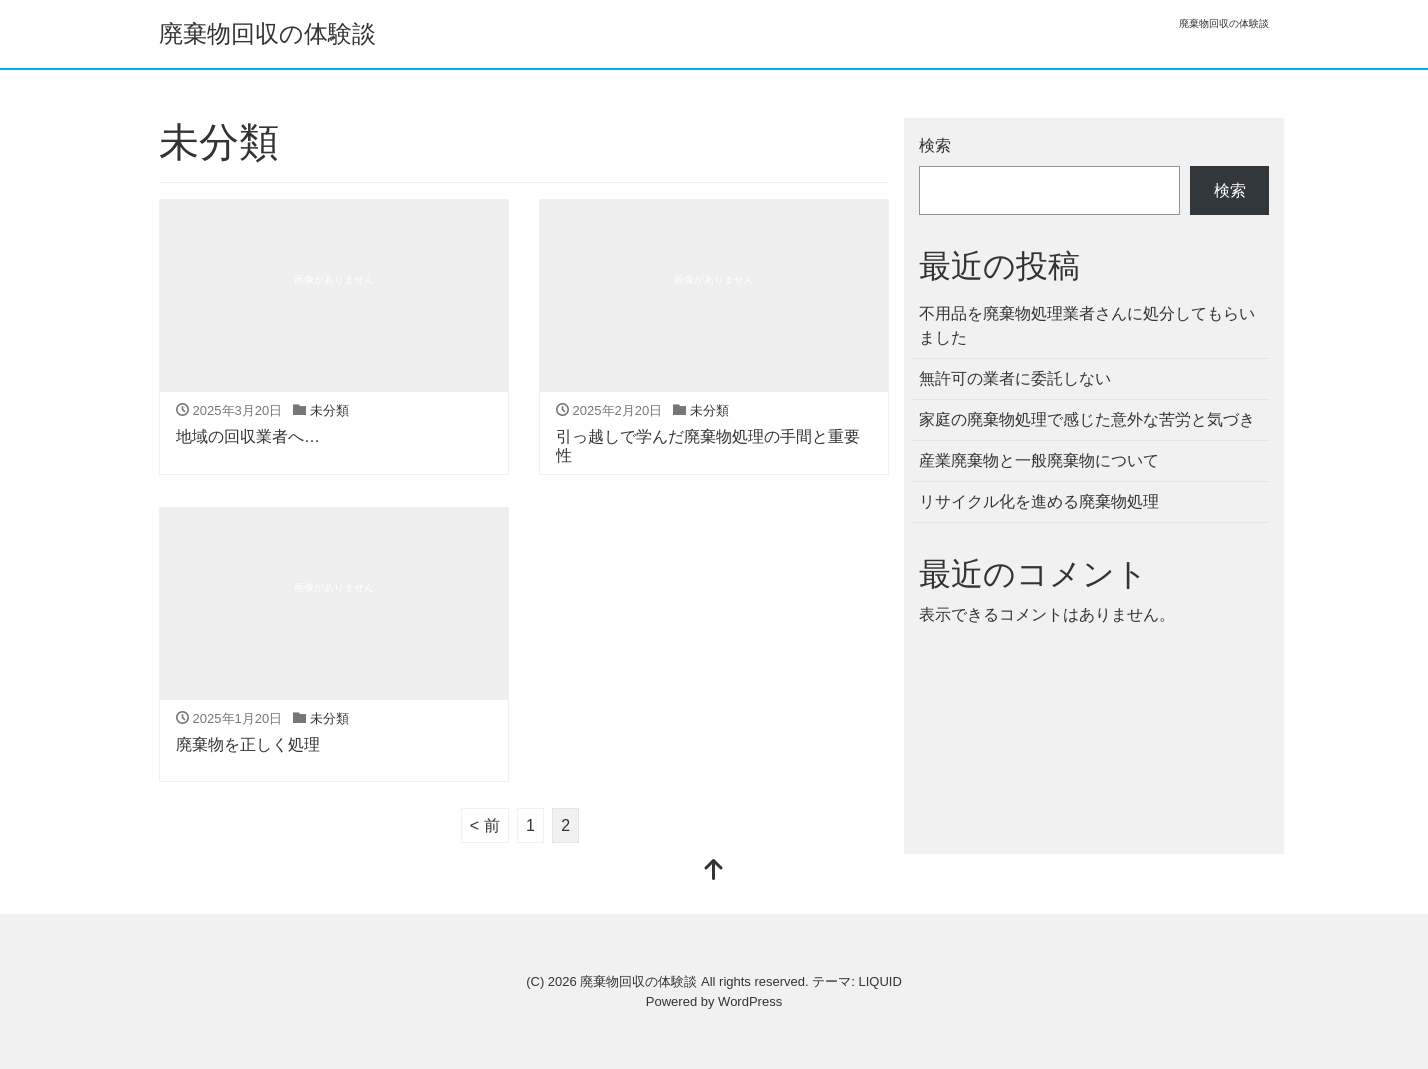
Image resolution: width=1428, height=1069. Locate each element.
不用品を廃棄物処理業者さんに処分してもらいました (1087, 325)
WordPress (750, 1001)
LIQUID (879, 981)
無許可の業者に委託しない (1015, 378)
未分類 (329, 410)
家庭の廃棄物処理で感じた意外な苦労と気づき (1087, 419)
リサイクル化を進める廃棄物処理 (1039, 501)
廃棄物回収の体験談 (267, 33)
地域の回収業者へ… (248, 436)
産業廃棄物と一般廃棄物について (1039, 460)
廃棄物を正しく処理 (248, 744)
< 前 (485, 825)
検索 (935, 145)
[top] (714, 871)
